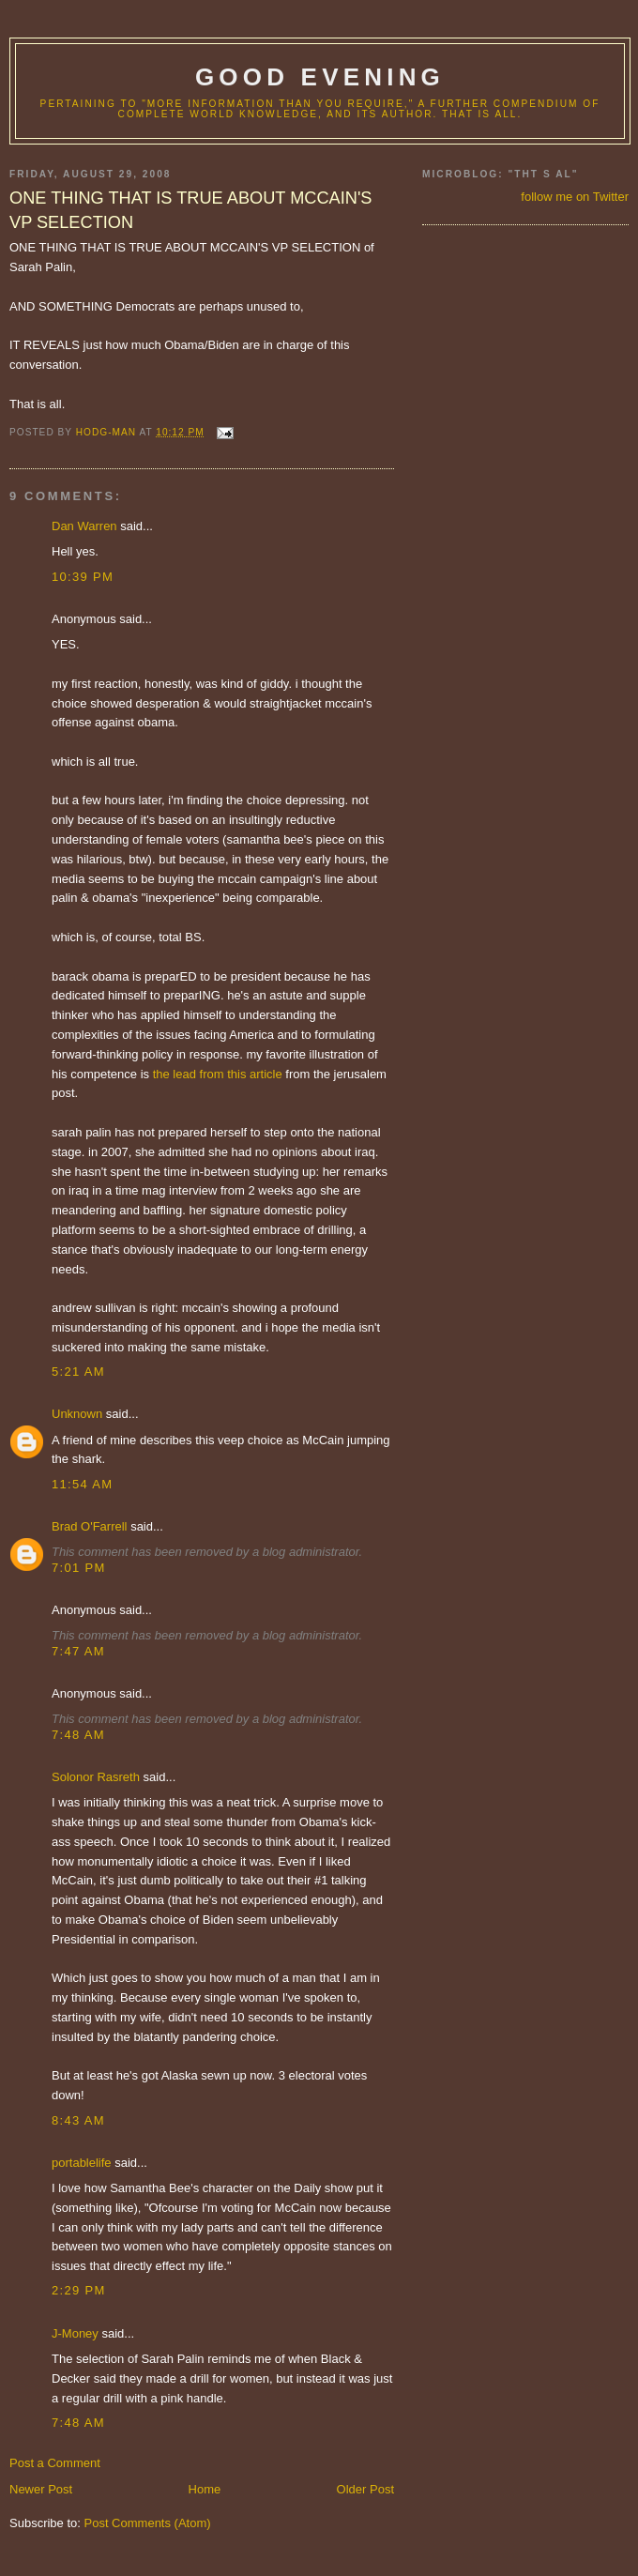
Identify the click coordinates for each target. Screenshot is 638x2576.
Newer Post (40, 2489)
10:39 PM (83, 577)
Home (205, 2489)
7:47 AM (78, 1651)
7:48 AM (78, 1735)
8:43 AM (78, 2120)
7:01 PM (79, 1568)
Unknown (77, 1414)
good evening (320, 77)
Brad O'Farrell (90, 1526)
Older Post (365, 2489)
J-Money (75, 2333)
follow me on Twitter (575, 197)
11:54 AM (82, 1484)
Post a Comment (54, 2463)
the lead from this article (219, 1074)
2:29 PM (79, 2290)
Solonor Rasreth (96, 1777)
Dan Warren (84, 526)
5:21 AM (78, 1371)
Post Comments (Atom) (147, 2523)
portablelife (82, 2163)
